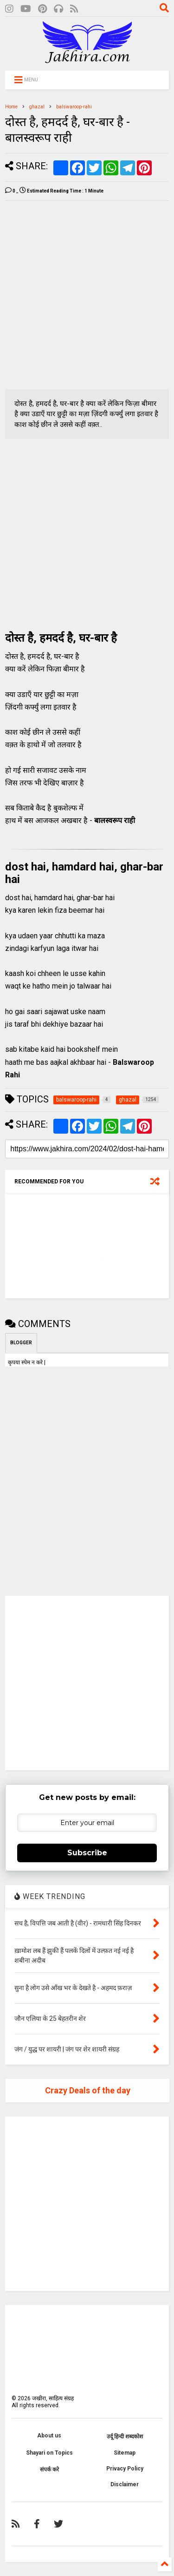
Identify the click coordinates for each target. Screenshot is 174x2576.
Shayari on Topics (49, 2453)
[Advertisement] (87, 295)
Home (11, 106)
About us (49, 2435)
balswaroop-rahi (74, 106)
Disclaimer (124, 2484)
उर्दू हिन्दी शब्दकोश (125, 2436)
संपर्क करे (49, 2469)
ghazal (37, 106)
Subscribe (87, 1852)
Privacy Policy (124, 2468)
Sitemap (124, 2453)
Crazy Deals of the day (87, 2090)
